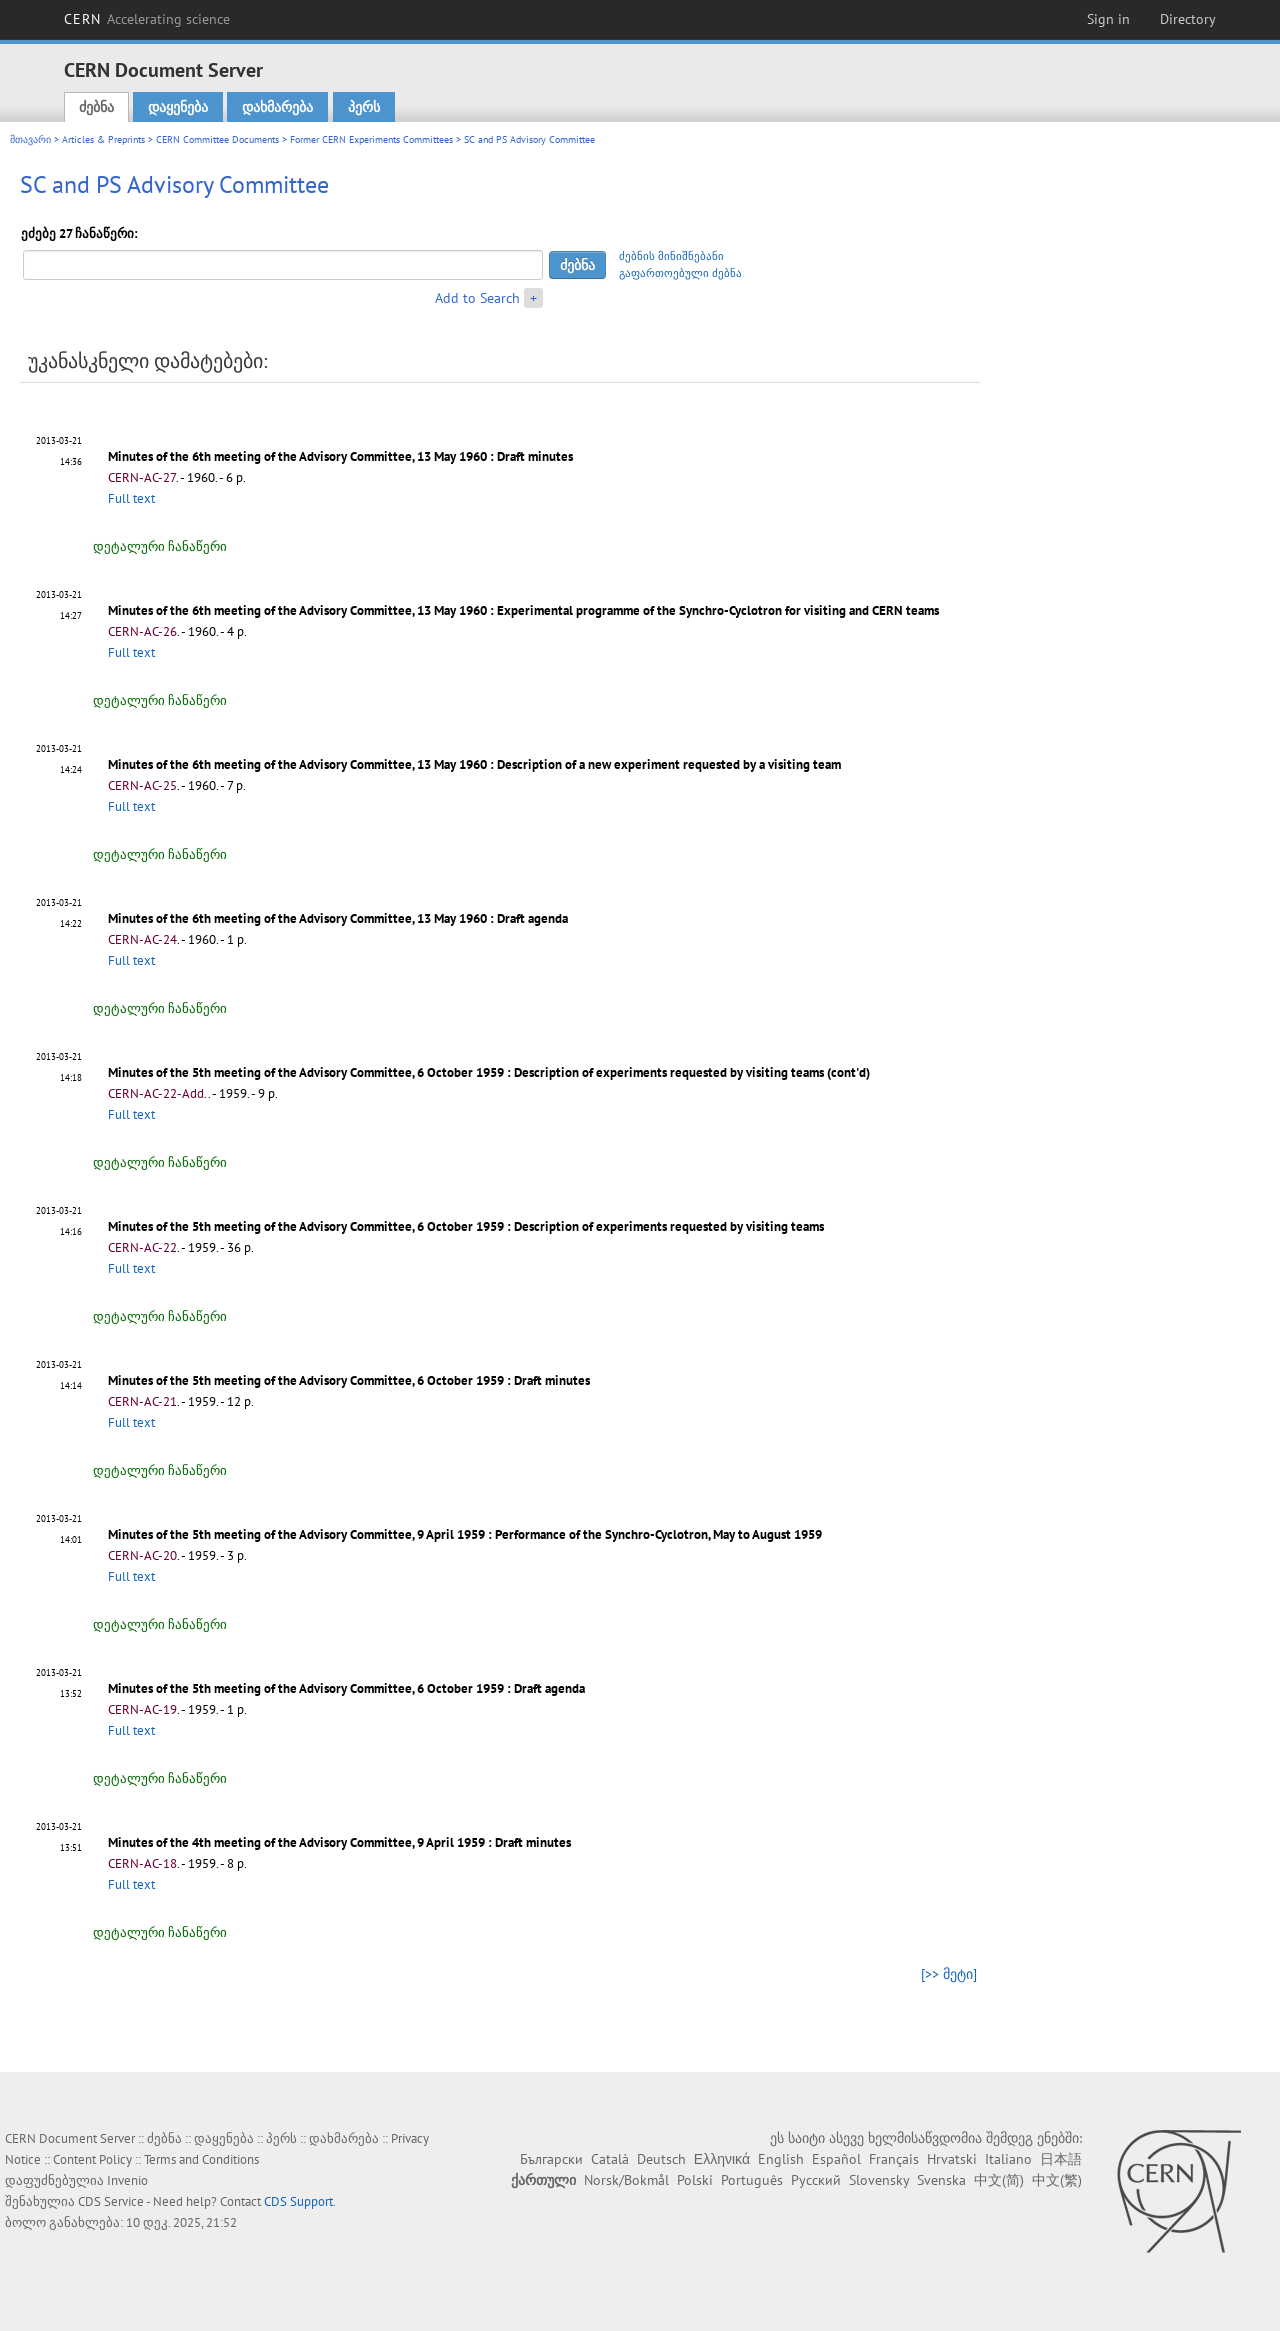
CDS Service (111, 2201)
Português (752, 2180)
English (781, 2159)
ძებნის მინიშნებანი (671, 256)
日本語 (1061, 2159)
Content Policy (92, 2159)
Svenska (941, 2180)
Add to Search (477, 298)
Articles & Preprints (103, 139)
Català (610, 2159)
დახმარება (277, 107)
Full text (131, 498)
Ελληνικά (722, 2159)
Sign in (1108, 19)
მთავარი (30, 139)
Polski (695, 2180)
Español (836, 2159)
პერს (364, 107)
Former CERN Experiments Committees (371, 139)
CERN (147, 19)
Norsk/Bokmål (626, 2180)
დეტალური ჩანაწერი (160, 546)
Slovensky (879, 2180)
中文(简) (999, 2180)
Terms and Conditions (201, 2159)
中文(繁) (1057, 2180)
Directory (1188, 19)
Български (551, 2159)
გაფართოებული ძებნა (680, 273)
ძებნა (96, 107)
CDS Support (298, 2201)
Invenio (127, 2180)
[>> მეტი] (949, 1974)
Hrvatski (952, 2159)
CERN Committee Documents (217, 139)
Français (894, 2159)
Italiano (1008, 2159)
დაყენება (178, 107)
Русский (816, 2180)
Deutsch (661, 2159)
